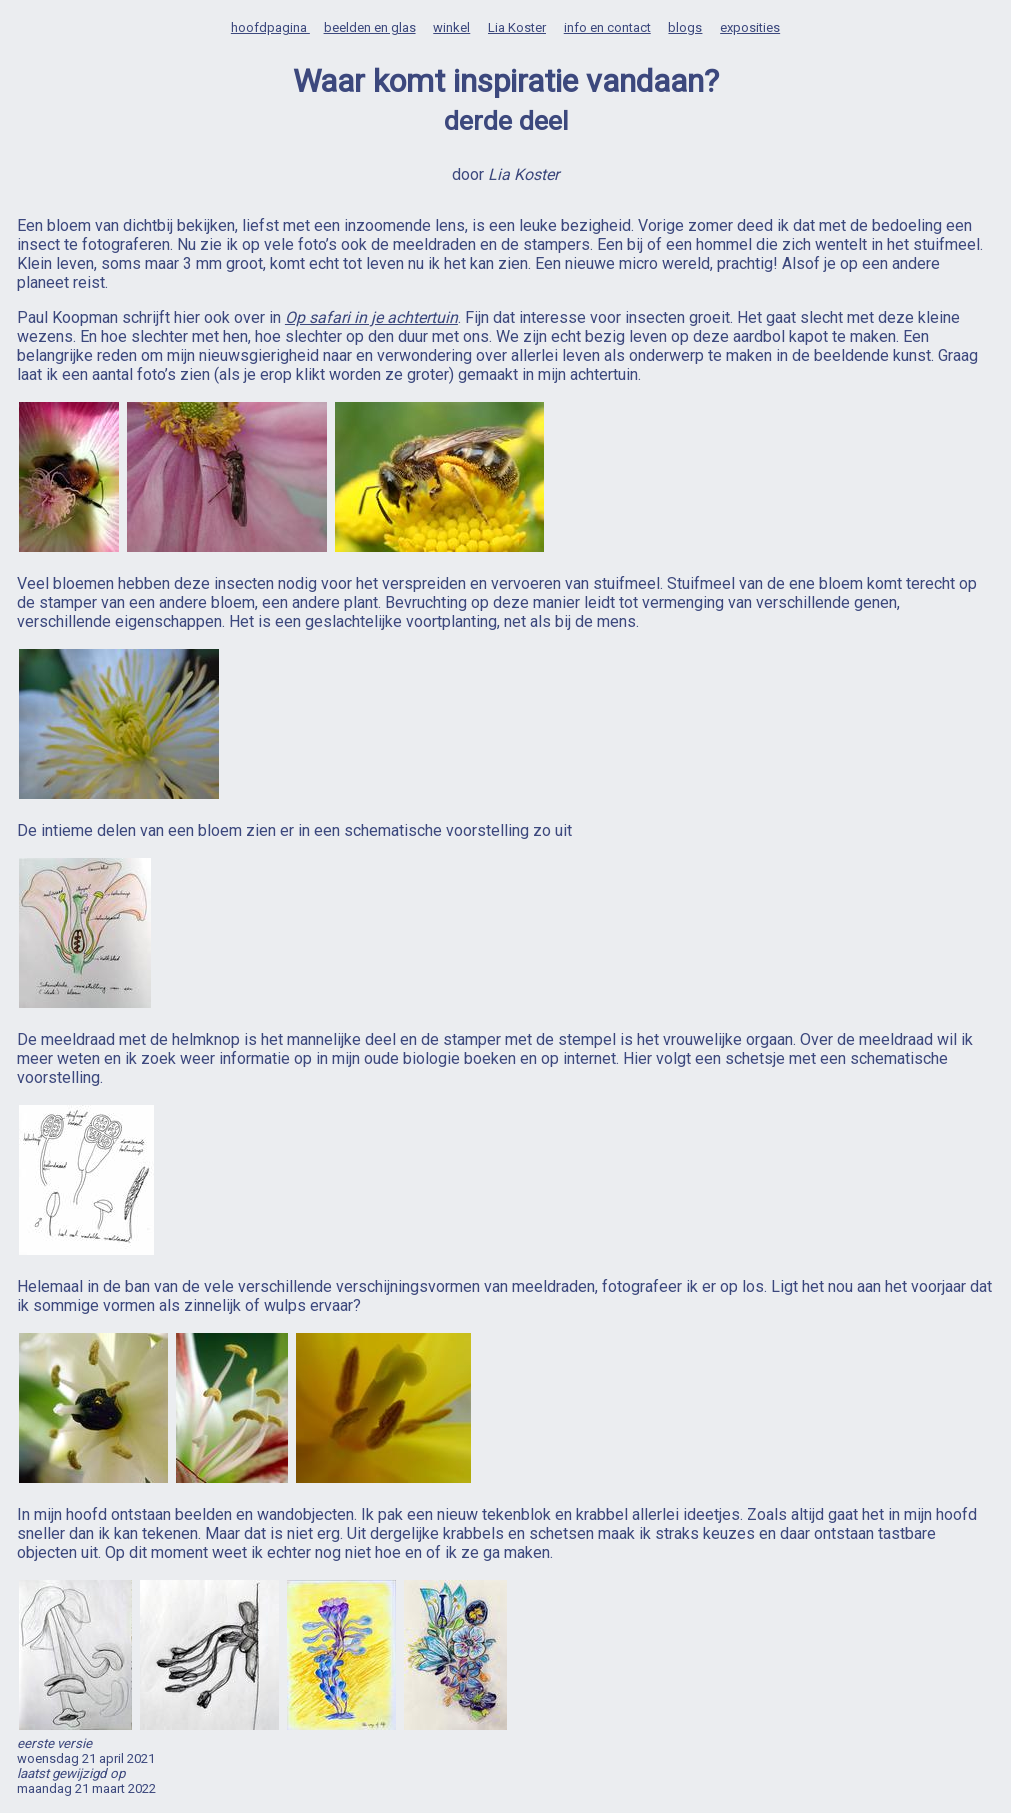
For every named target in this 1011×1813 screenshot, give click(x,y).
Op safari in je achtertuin (371, 317)
